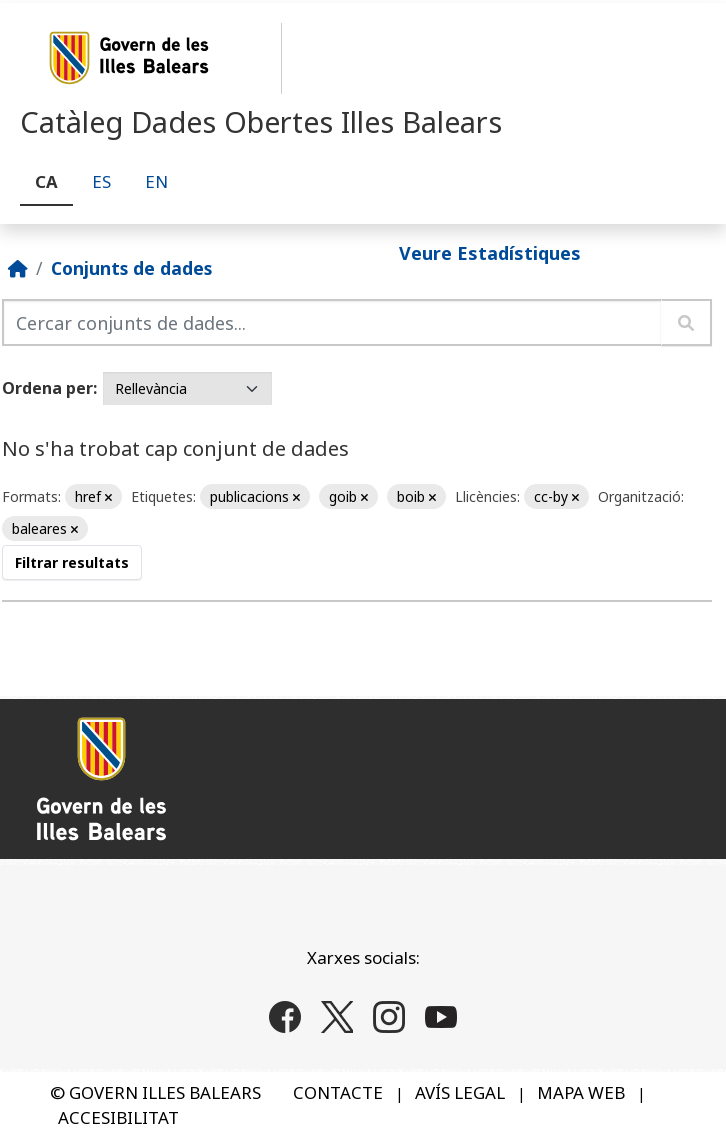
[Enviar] (686, 322)
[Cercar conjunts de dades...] (332, 322)
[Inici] (18, 268)
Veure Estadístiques (490, 253)
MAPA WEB (581, 1092)
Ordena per (47, 388)
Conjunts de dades (131, 268)
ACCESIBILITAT (118, 1117)
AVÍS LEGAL (460, 1092)
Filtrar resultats (72, 562)
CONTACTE (338, 1092)
